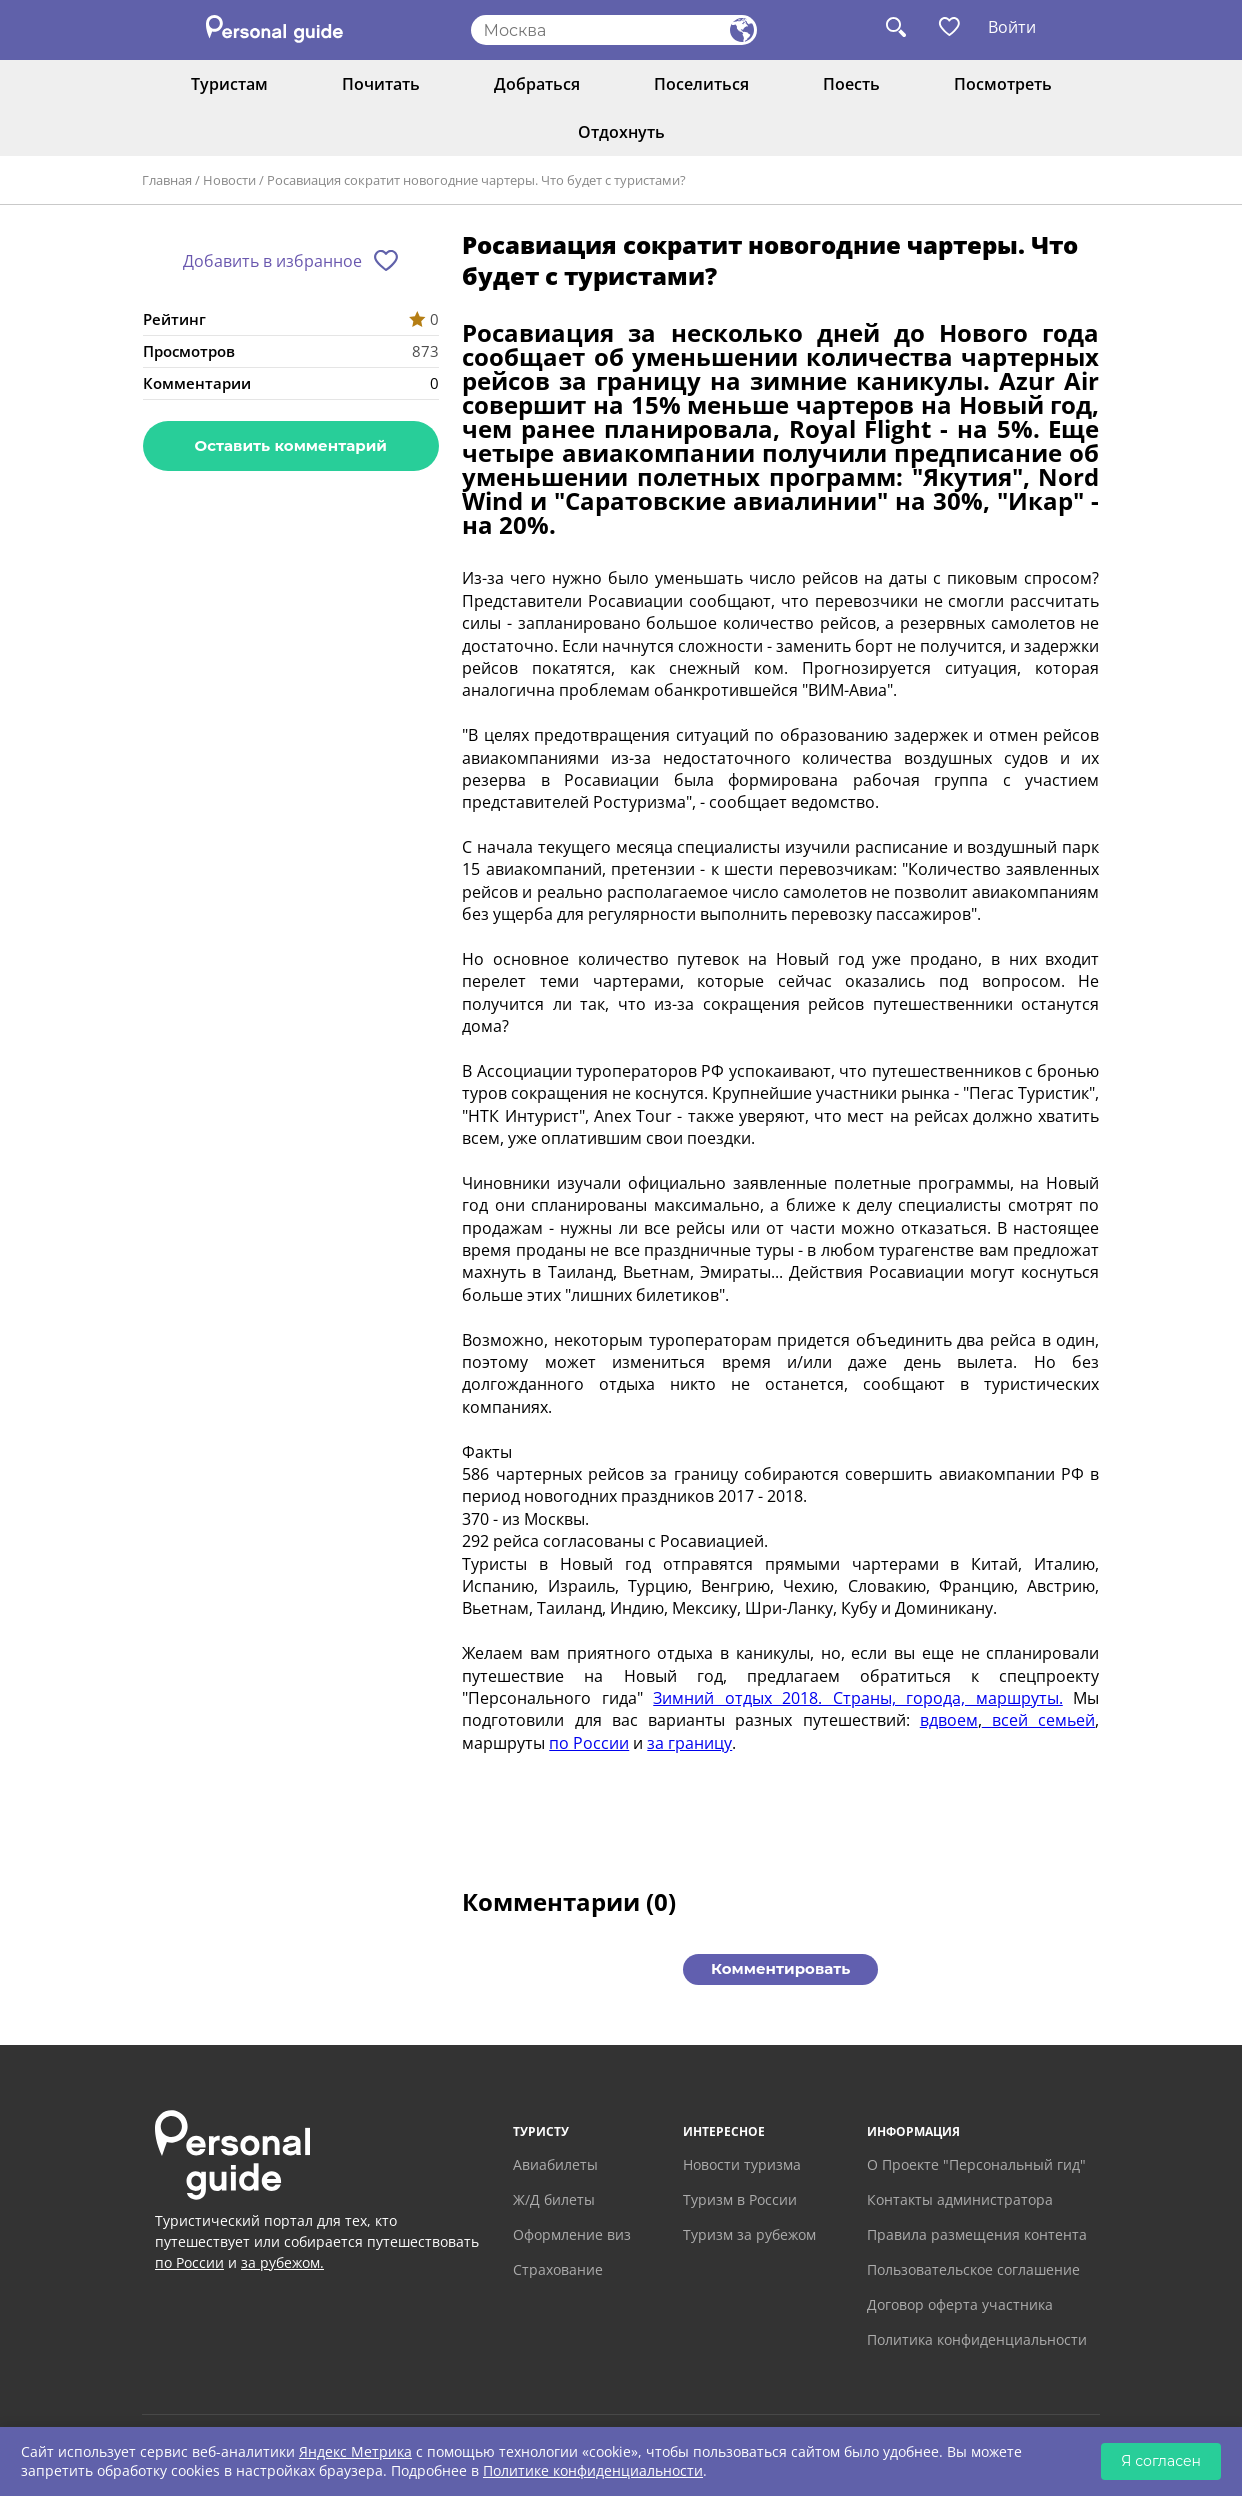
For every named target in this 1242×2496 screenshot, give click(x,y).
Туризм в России (740, 2199)
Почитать (381, 84)
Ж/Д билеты (554, 2199)
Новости (229, 180)
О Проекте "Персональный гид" (976, 2164)
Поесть (851, 84)
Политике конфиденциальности (593, 2470)
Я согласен (1161, 2461)
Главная (167, 180)
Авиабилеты (555, 2164)
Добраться (537, 84)
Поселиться (701, 84)
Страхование (558, 2269)
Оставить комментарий (291, 445)
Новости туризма (742, 2164)
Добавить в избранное (272, 261)
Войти (1012, 27)
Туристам (229, 84)
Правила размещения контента (977, 2234)
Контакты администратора (960, 2199)
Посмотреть (1003, 84)
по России (589, 1743)
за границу (689, 1743)
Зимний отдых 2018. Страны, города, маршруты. (858, 1698)
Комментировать (780, 1968)
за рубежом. (282, 2262)
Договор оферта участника (960, 2304)
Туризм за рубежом (749, 2234)
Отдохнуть (621, 132)
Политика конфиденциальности (977, 2339)
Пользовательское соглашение (973, 2269)
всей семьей (1039, 1720)
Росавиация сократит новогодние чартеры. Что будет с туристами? (476, 180)
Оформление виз (572, 2234)
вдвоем (949, 1720)
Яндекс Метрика (355, 2451)
